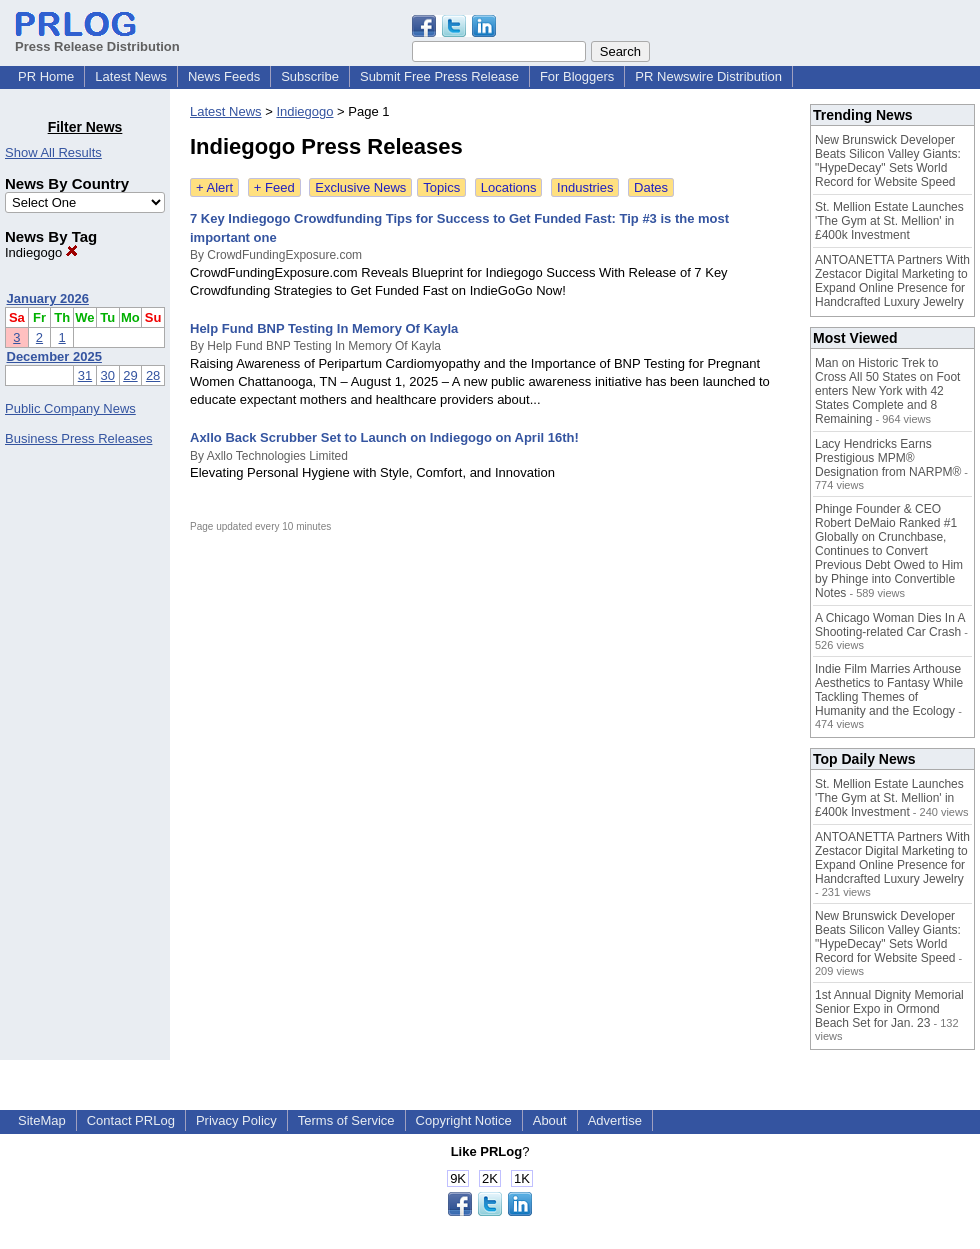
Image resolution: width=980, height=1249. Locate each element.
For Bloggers (577, 76)
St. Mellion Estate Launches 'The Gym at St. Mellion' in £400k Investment (889, 221)
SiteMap (42, 1120)
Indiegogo (41, 252)
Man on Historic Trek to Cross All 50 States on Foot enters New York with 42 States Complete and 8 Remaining (887, 391)
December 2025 (54, 356)
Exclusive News (360, 187)
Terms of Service (346, 1120)
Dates (651, 187)
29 (130, 375)
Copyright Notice (464, 1120)
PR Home (46, 76)
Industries (585, 187)
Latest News (131, 76)
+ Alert (214, 187)
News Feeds (224, 76)
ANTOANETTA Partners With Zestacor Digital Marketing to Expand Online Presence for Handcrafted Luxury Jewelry (892, 281)
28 (153, 375)
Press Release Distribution (97, 39)
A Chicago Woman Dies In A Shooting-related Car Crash (890, 625)
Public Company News (70, 408)
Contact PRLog (131, 1120)
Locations (509, 187)
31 (85, 375)
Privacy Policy (236, 1120)
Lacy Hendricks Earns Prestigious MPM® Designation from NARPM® (888, 458)
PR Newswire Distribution (708, 76)
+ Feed (274, 187)
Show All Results (53, 152)
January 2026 (48, 298)
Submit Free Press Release (439, 76)
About (550, 1120)
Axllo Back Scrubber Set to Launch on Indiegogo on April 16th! (384, 437)
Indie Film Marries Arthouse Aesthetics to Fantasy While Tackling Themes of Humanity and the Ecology (889, 690)
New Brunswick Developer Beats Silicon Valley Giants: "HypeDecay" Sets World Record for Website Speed (888, 161)
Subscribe (310, 76)
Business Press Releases (78, 438)
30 (108, 375)
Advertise (615, 1120)
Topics (441, 187)
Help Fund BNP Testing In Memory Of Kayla (324, 328)
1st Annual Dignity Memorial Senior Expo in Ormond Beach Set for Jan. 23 (889, 1009)
